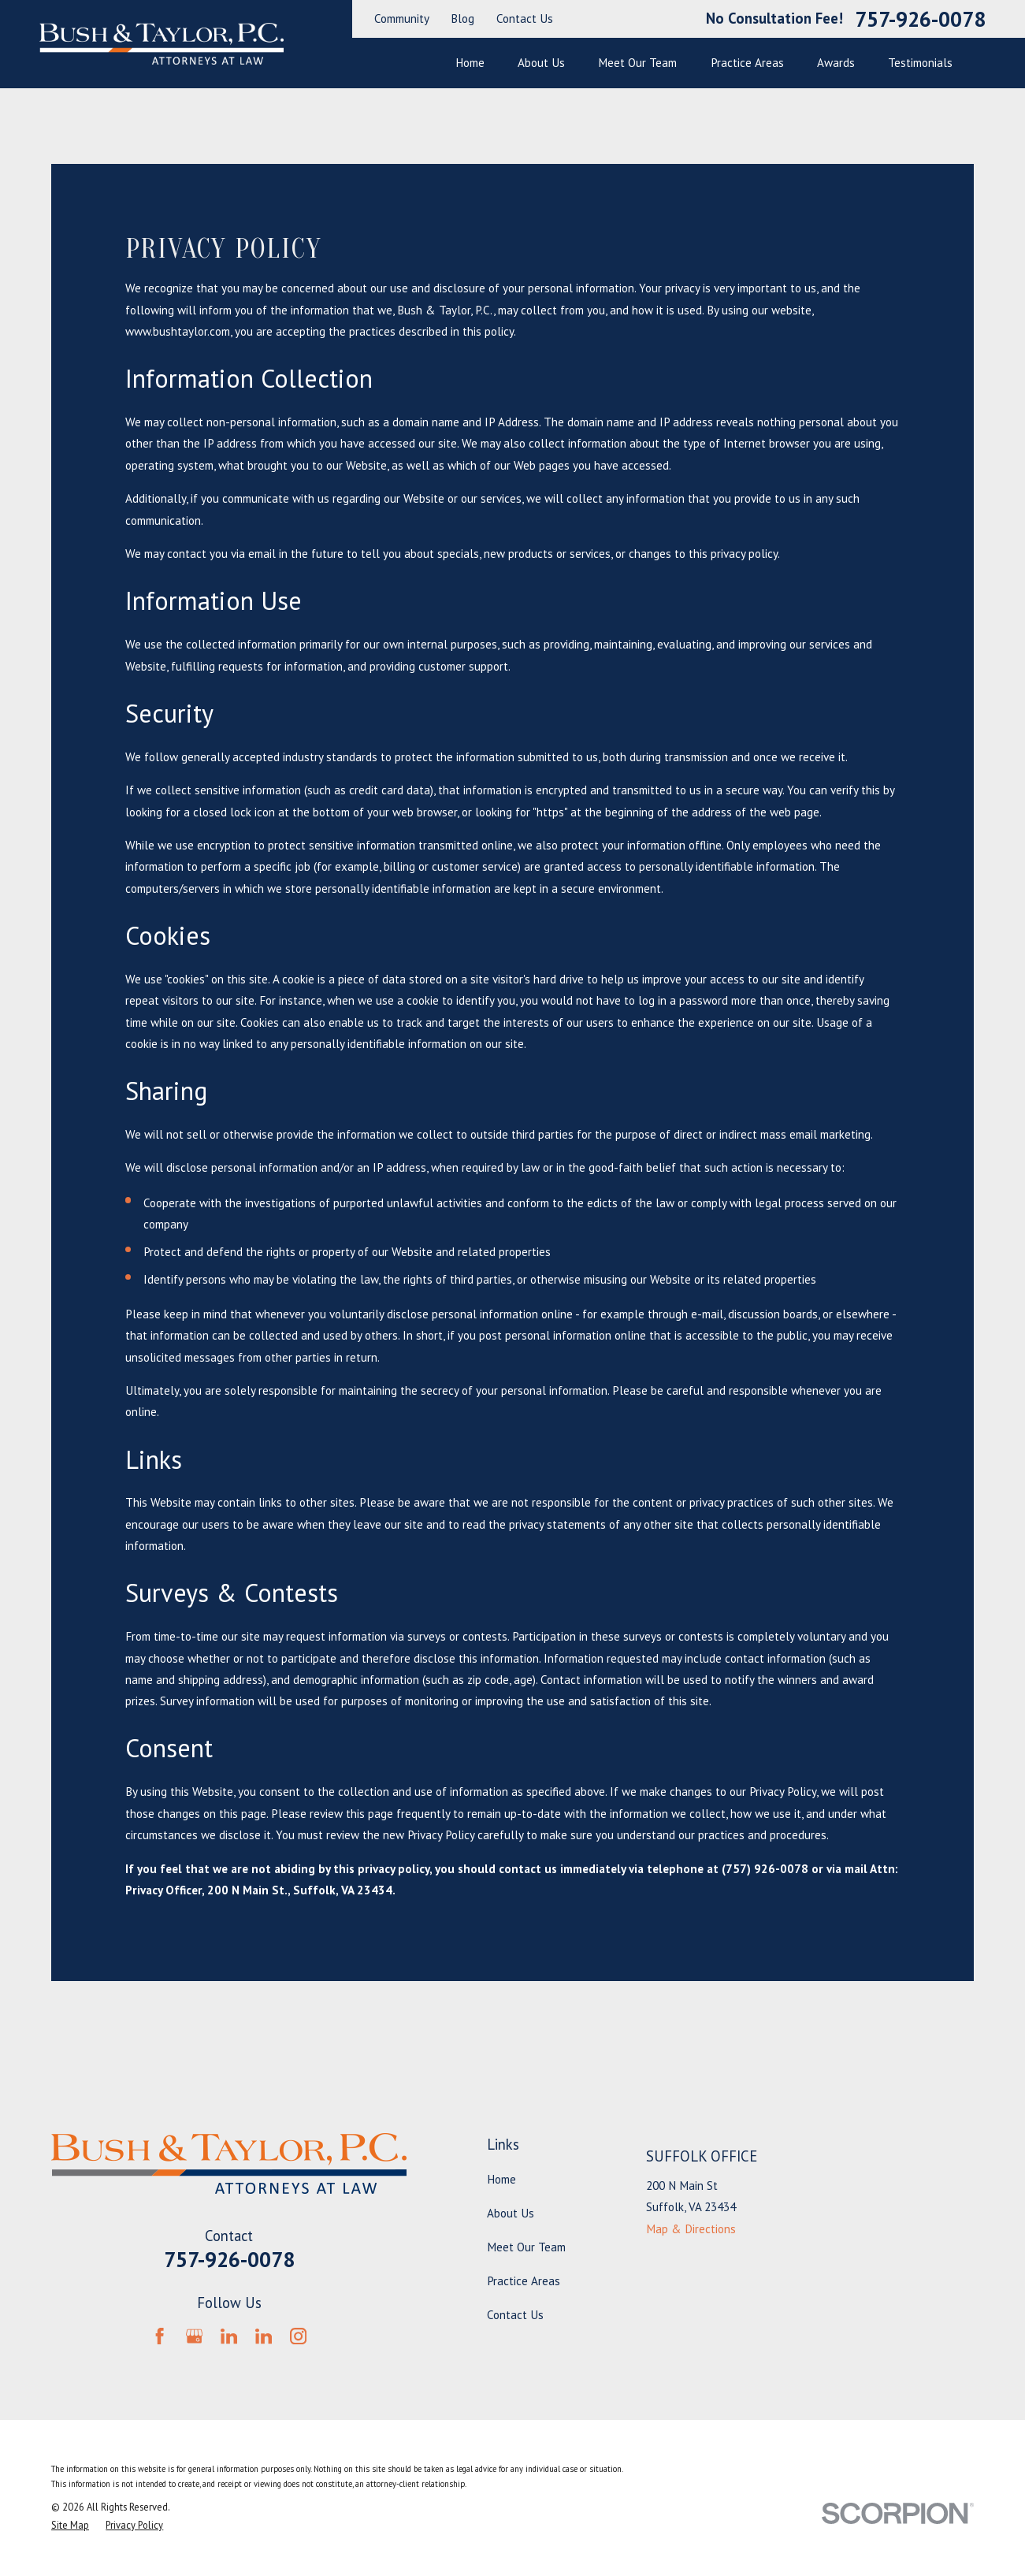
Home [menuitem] (470, 62)
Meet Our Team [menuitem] (637, 62)
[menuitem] (70, 2525)
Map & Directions (691, 2228)
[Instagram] (298, 2336)
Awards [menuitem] (836, 62)
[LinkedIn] (229, 2336)
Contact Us (524, 18)
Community (401, 18)
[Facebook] (159, 2336)
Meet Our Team (526, 2247)
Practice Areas (523, 2280)
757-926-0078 (920, 18)
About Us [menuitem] (541, 62)
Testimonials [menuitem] (920, 62)
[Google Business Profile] (194, 2336)
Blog (462, 18)
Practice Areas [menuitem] (747, 62)
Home (501, 2179)
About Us (510, 2213)
